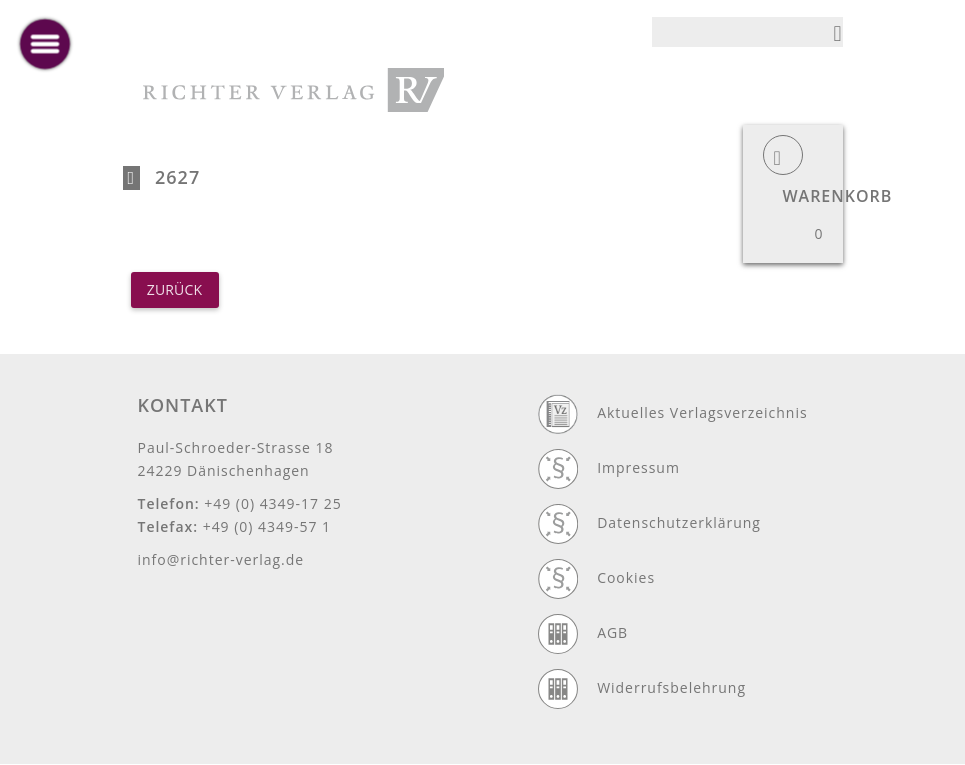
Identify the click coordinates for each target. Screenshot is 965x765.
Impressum (638, 467)
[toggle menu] (45, 44)
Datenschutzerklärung (679, 522)
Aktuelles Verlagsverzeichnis (702, 412)
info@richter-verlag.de (221, 559)
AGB (612, 632)
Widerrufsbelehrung (671, 687)
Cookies (626, 577)
